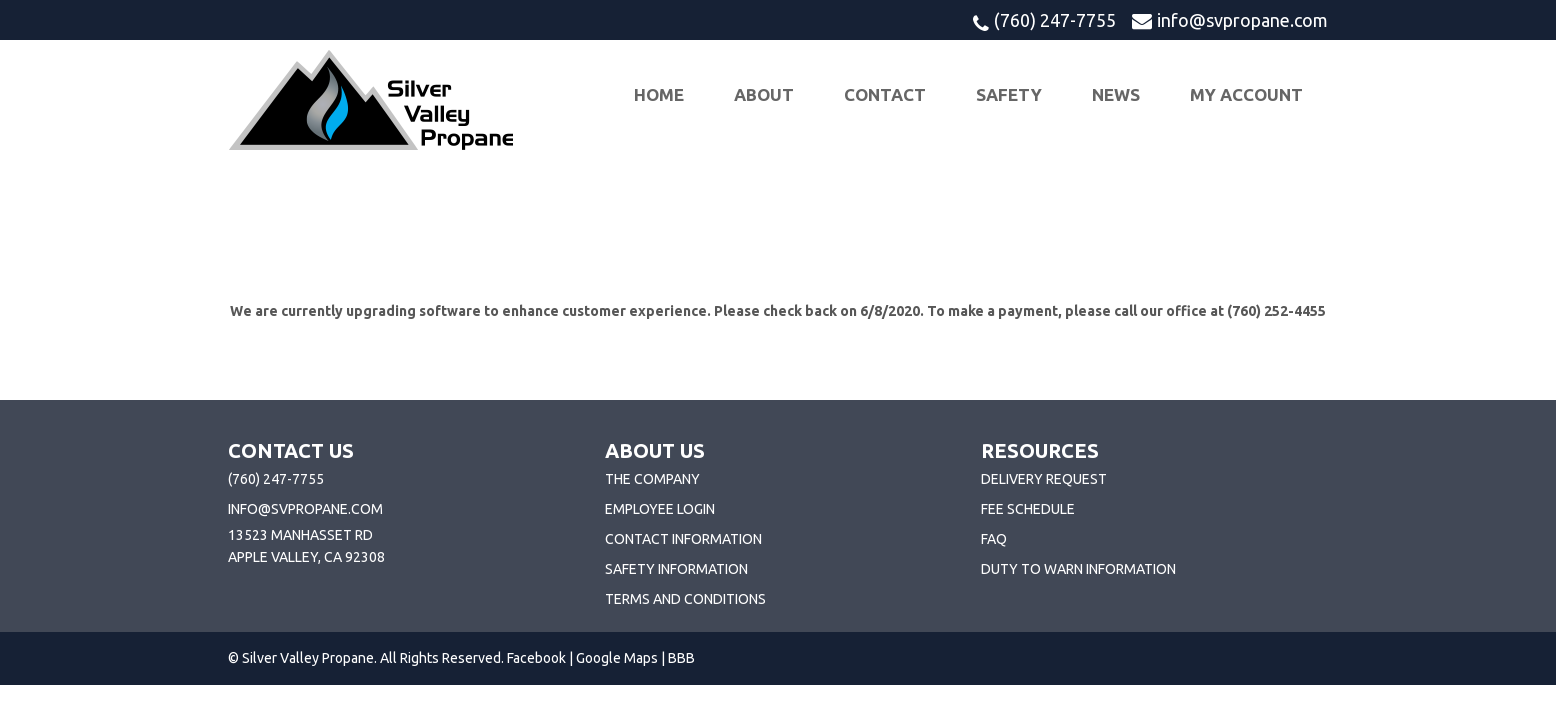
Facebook (536, 658)
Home (659, 94)
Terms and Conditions (685, 599)
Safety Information (676, 569)
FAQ (994, 539)
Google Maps (617, 658)
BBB (681, 658)
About (764, 94)
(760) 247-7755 (1055, 20)
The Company (652, 479)
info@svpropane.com (1242, 20)
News (1116, 94)
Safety (1009, 94)
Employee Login (660, 509)
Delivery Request (1044, 479)
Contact (885, 94)
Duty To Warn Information (1078, 569)
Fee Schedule (1028, 509)
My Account (1246, 94)
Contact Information (683, 539)
